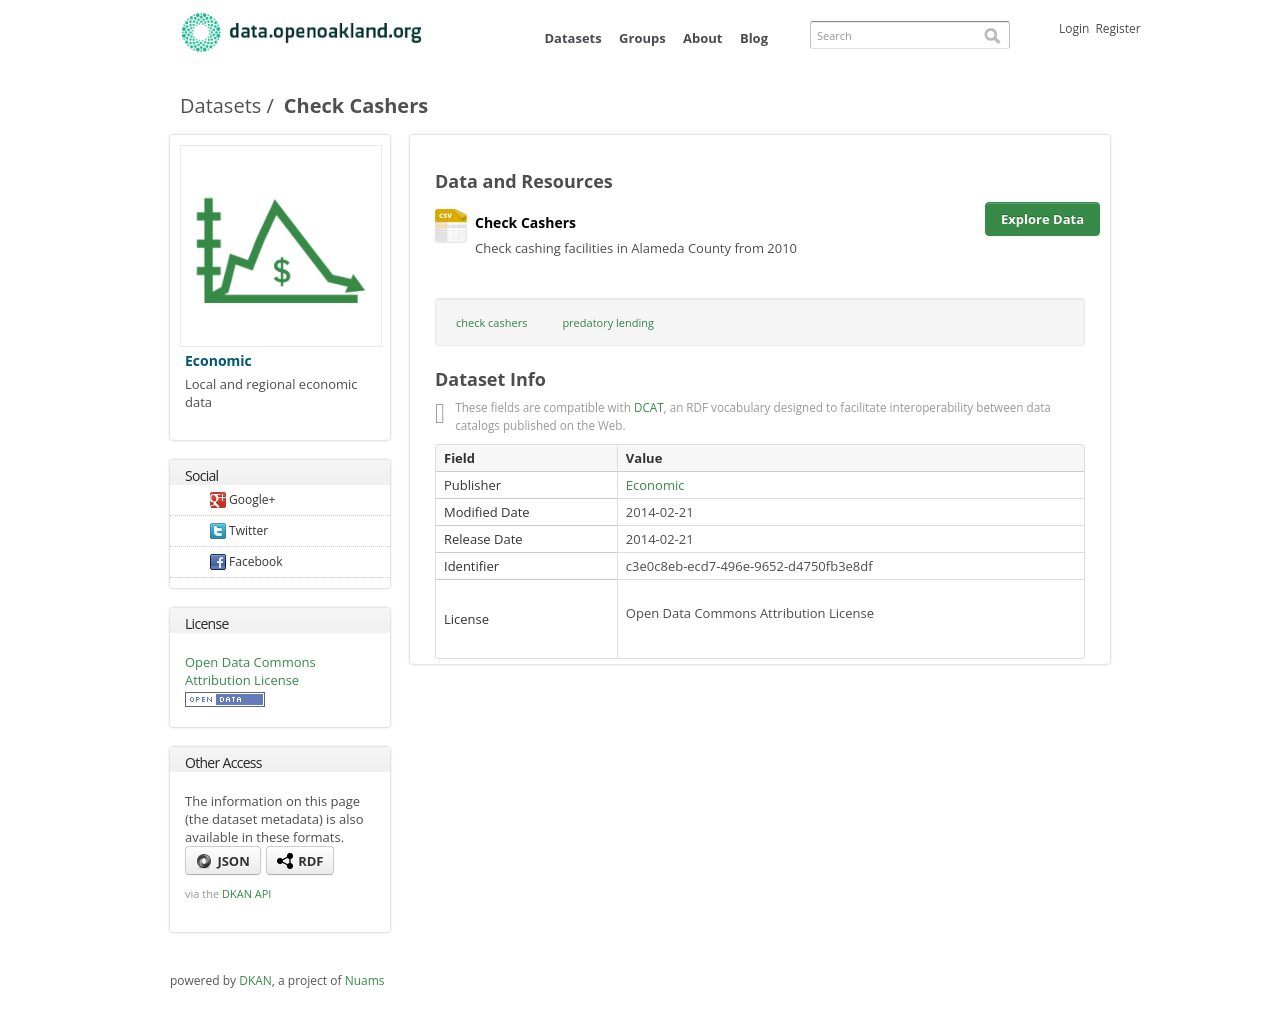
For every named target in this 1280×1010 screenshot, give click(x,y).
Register (1117, 28)
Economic (218, 360)
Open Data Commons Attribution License (250, 671)
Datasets (572, 38)
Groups (642, 38)
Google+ (242, 499)
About (702, 38)
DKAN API (246, 893)
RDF (300, 861)
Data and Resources (524, 181)
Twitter (239, 530)
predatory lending (608, 322)
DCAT (649, 407)
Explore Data (1042, 219)
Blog (754, 38)
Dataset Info (490, 379)
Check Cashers (518, 223)
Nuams (365, 980)
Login (1074, 28)
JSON (223, 861)
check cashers (491, 322)
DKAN (255, 980)
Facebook (246, 561)
